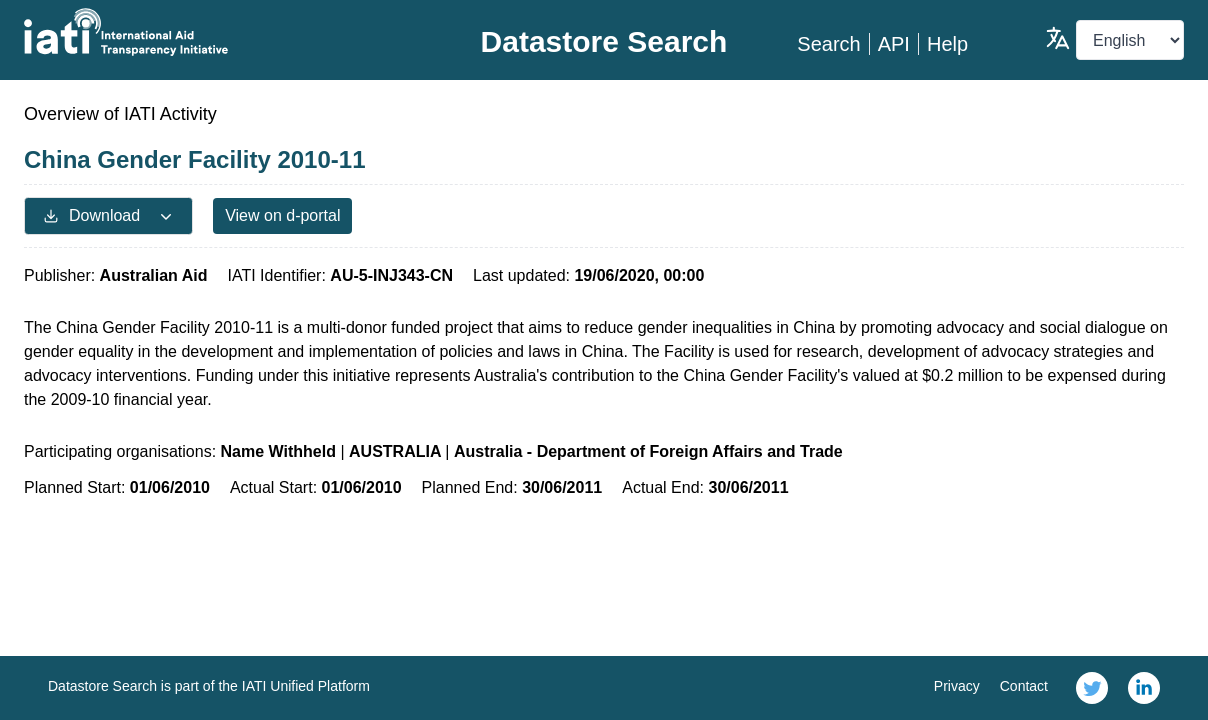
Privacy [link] (957, 686)
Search (828, 44)
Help (947, 44)
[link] (1092, 688)
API (894, 44)
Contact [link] (1024, 686)
